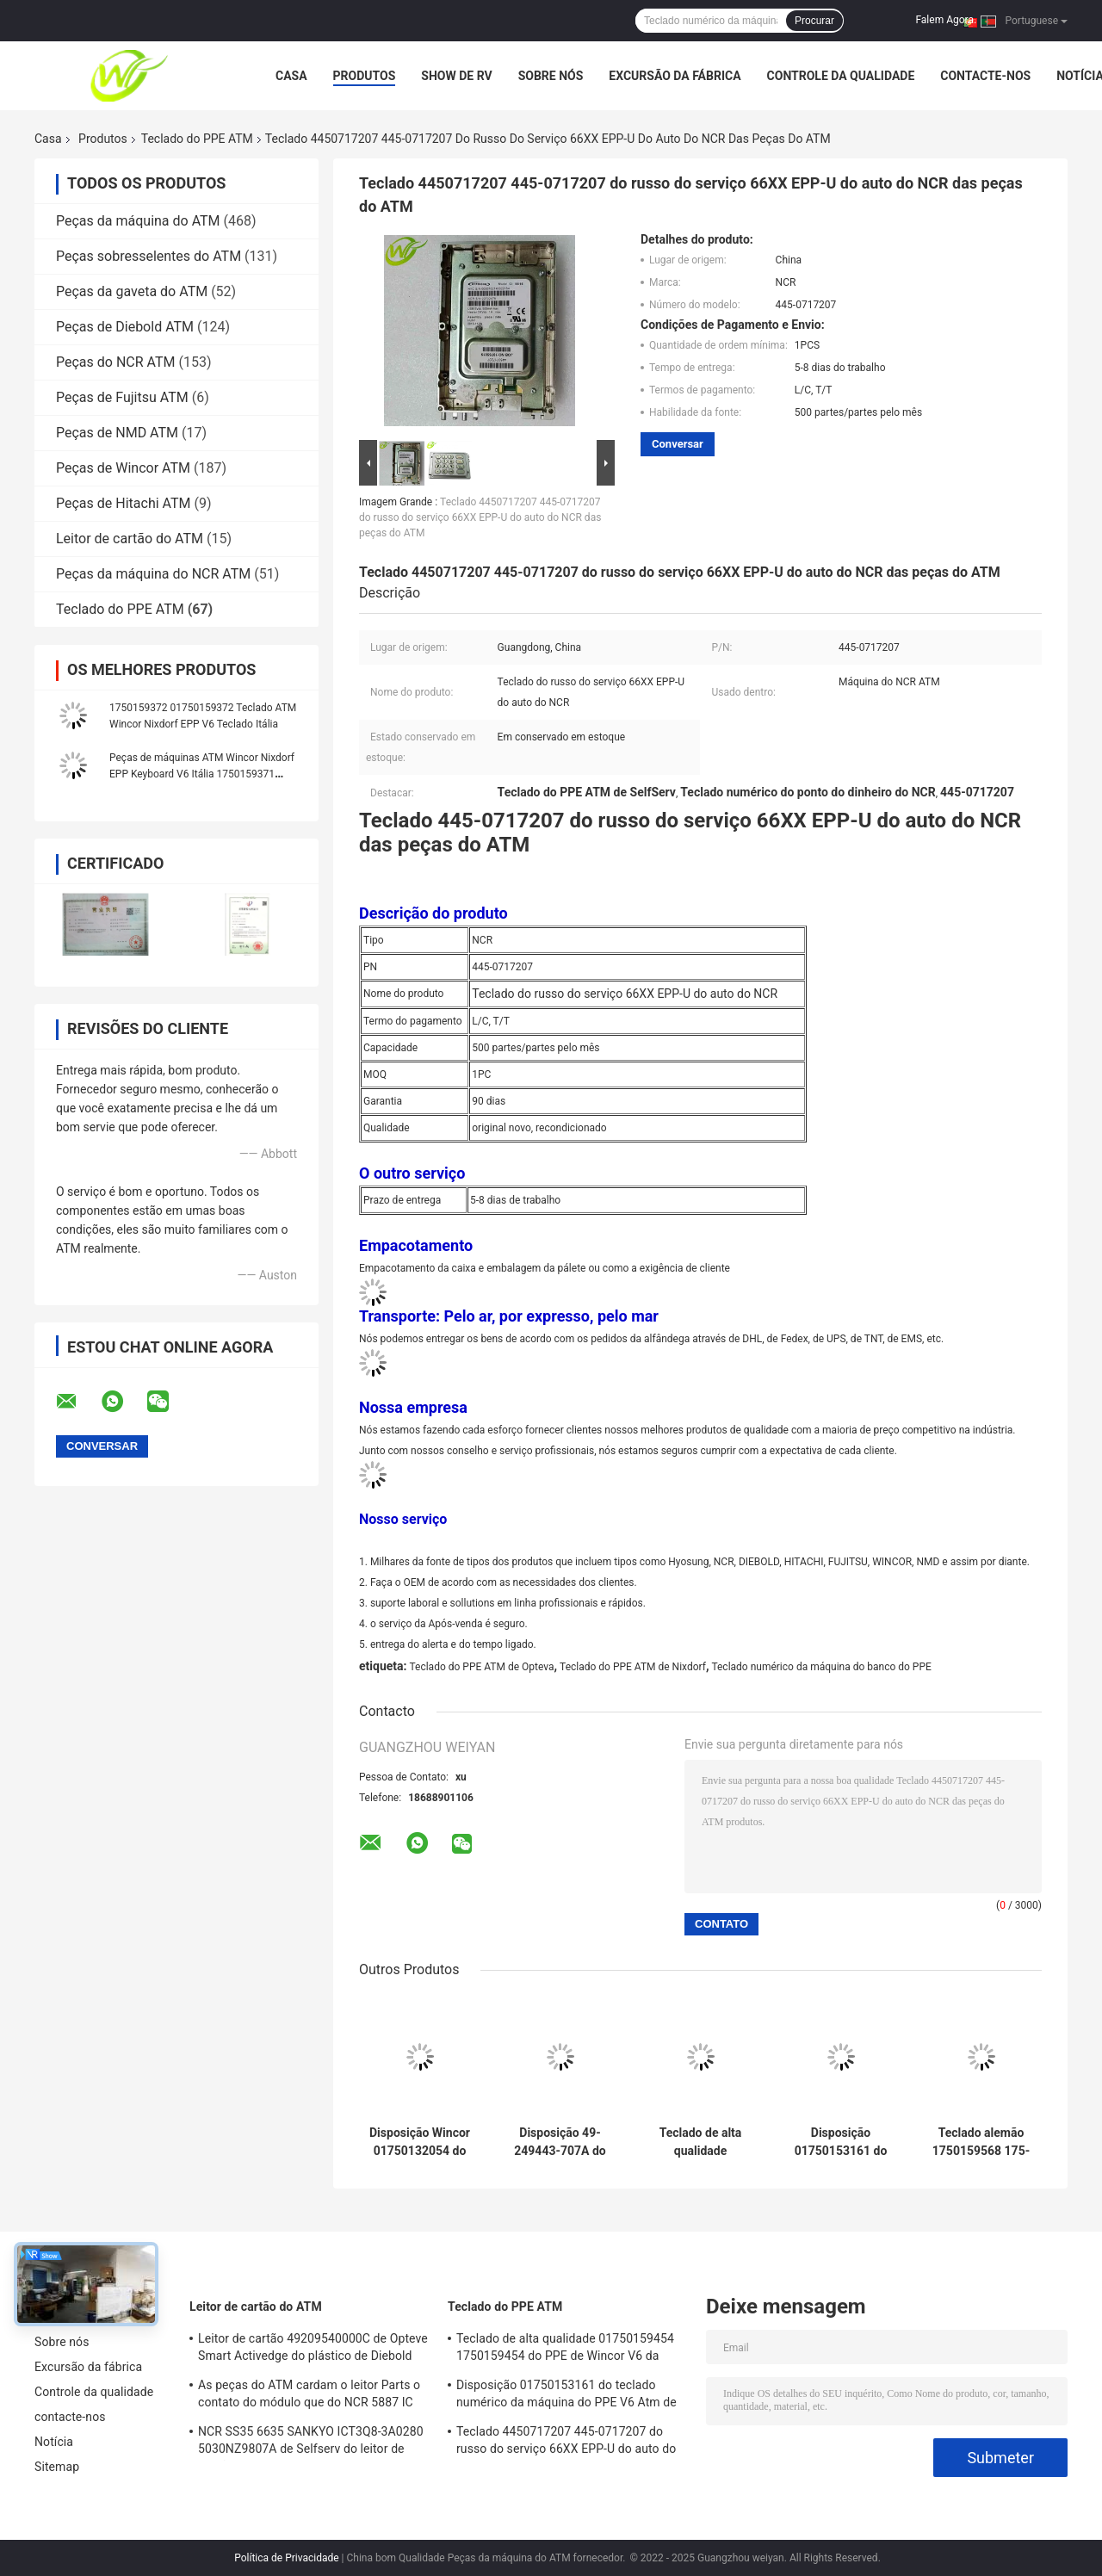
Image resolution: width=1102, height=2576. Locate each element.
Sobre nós (551, 76)
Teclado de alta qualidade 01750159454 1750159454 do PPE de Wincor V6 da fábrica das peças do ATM (700, 2142)
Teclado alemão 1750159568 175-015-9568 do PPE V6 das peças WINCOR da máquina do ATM (981, 2142)
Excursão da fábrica (674, 76)
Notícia (53, 2442)
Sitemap (56, 2467)
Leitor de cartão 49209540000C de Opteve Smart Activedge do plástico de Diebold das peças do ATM (313, 2349)
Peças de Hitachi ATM (123, 503)
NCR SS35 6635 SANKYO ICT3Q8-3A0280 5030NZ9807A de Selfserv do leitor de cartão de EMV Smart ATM (311, 2442)
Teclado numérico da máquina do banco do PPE (821, 1667)
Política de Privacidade (286, 2558)
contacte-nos (985, 76)
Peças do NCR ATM (116, 362)
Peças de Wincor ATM (123, 468)
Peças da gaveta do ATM (131, 291)
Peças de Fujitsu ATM (122, 397)
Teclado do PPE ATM (197, 139)
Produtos (364, 76)
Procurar (814, 21)
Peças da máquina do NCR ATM (153, 574)
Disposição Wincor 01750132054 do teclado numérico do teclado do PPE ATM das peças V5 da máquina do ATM (419, 2142)
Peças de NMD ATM (117, 432)
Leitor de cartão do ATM (129, 538)
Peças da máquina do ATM (138, 221)
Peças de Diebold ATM (125, 327)
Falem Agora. (945, 20)
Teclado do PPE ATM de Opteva (481, 1667)
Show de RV (456, 76)
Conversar (677, 443)
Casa (291, 76)
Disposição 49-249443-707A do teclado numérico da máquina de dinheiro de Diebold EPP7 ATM (559, 2142)
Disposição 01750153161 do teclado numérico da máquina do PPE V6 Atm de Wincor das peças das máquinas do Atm (840, 2142)
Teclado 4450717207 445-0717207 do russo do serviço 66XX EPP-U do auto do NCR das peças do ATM (480, 517)
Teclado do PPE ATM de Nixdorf (633, 1667)
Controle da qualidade (841, 76)
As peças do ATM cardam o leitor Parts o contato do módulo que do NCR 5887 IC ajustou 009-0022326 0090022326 (309, 2396)
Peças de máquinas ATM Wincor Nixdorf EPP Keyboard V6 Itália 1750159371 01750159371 (201, 774)
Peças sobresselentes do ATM (148, 256)
